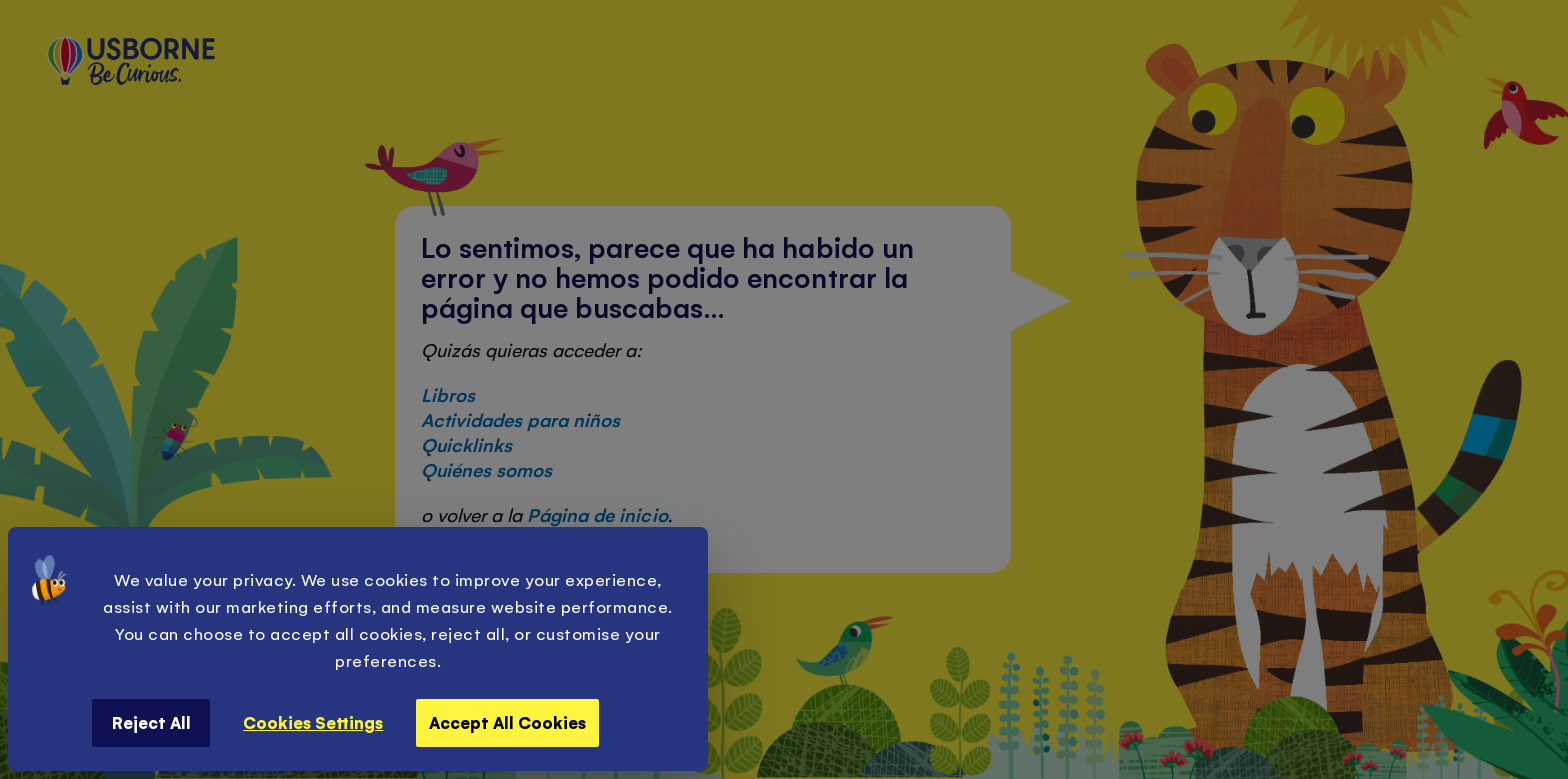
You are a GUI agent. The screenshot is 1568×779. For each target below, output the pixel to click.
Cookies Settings (313, 722)
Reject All (151, 722)
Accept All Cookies (507, 722)
